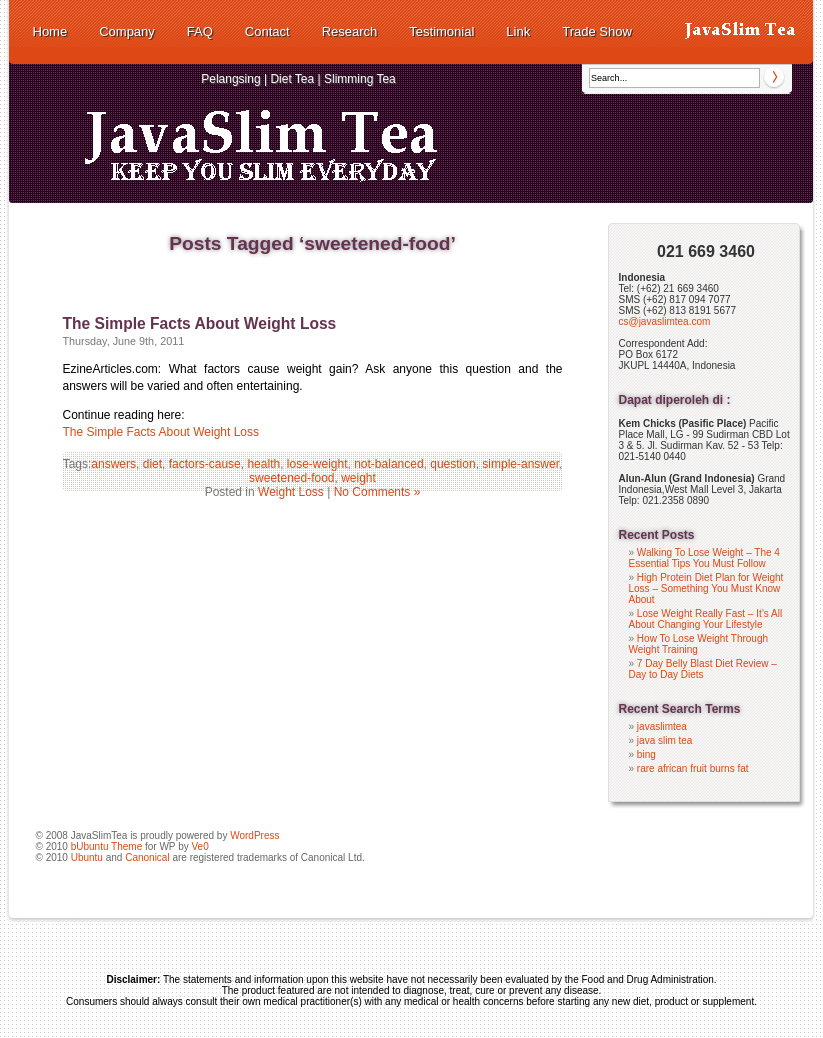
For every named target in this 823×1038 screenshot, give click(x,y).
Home (50, 31)
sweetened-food (291, 478)
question (452, 464)
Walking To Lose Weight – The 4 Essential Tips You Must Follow (704, 558)
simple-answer (520, 464)
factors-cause (205, 464)
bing (646, 754)
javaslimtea (662, 726)
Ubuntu (87, 857)
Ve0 (199, 846)
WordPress (254, 835)
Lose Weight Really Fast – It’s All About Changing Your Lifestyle (706, 619)
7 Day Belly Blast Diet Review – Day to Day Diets (703, 669)
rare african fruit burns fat (693, 768)
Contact (267, 31)
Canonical (147, 857)
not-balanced (388, 464)
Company (127, 31)
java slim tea (665, 740)
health (263, 464)
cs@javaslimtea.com (665, 321)
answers (113, 464)
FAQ (200, 31)
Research (350, 31)
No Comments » (377, 492)
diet (152, 464)
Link (518, 31)
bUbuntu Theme (107, 846)
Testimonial (441, 31)
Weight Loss (291, 492)
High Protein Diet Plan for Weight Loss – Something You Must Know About (706, 588)
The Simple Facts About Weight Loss (200, 323)
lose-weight (317, 464)
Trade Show (597, 31)
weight (358, 478)
